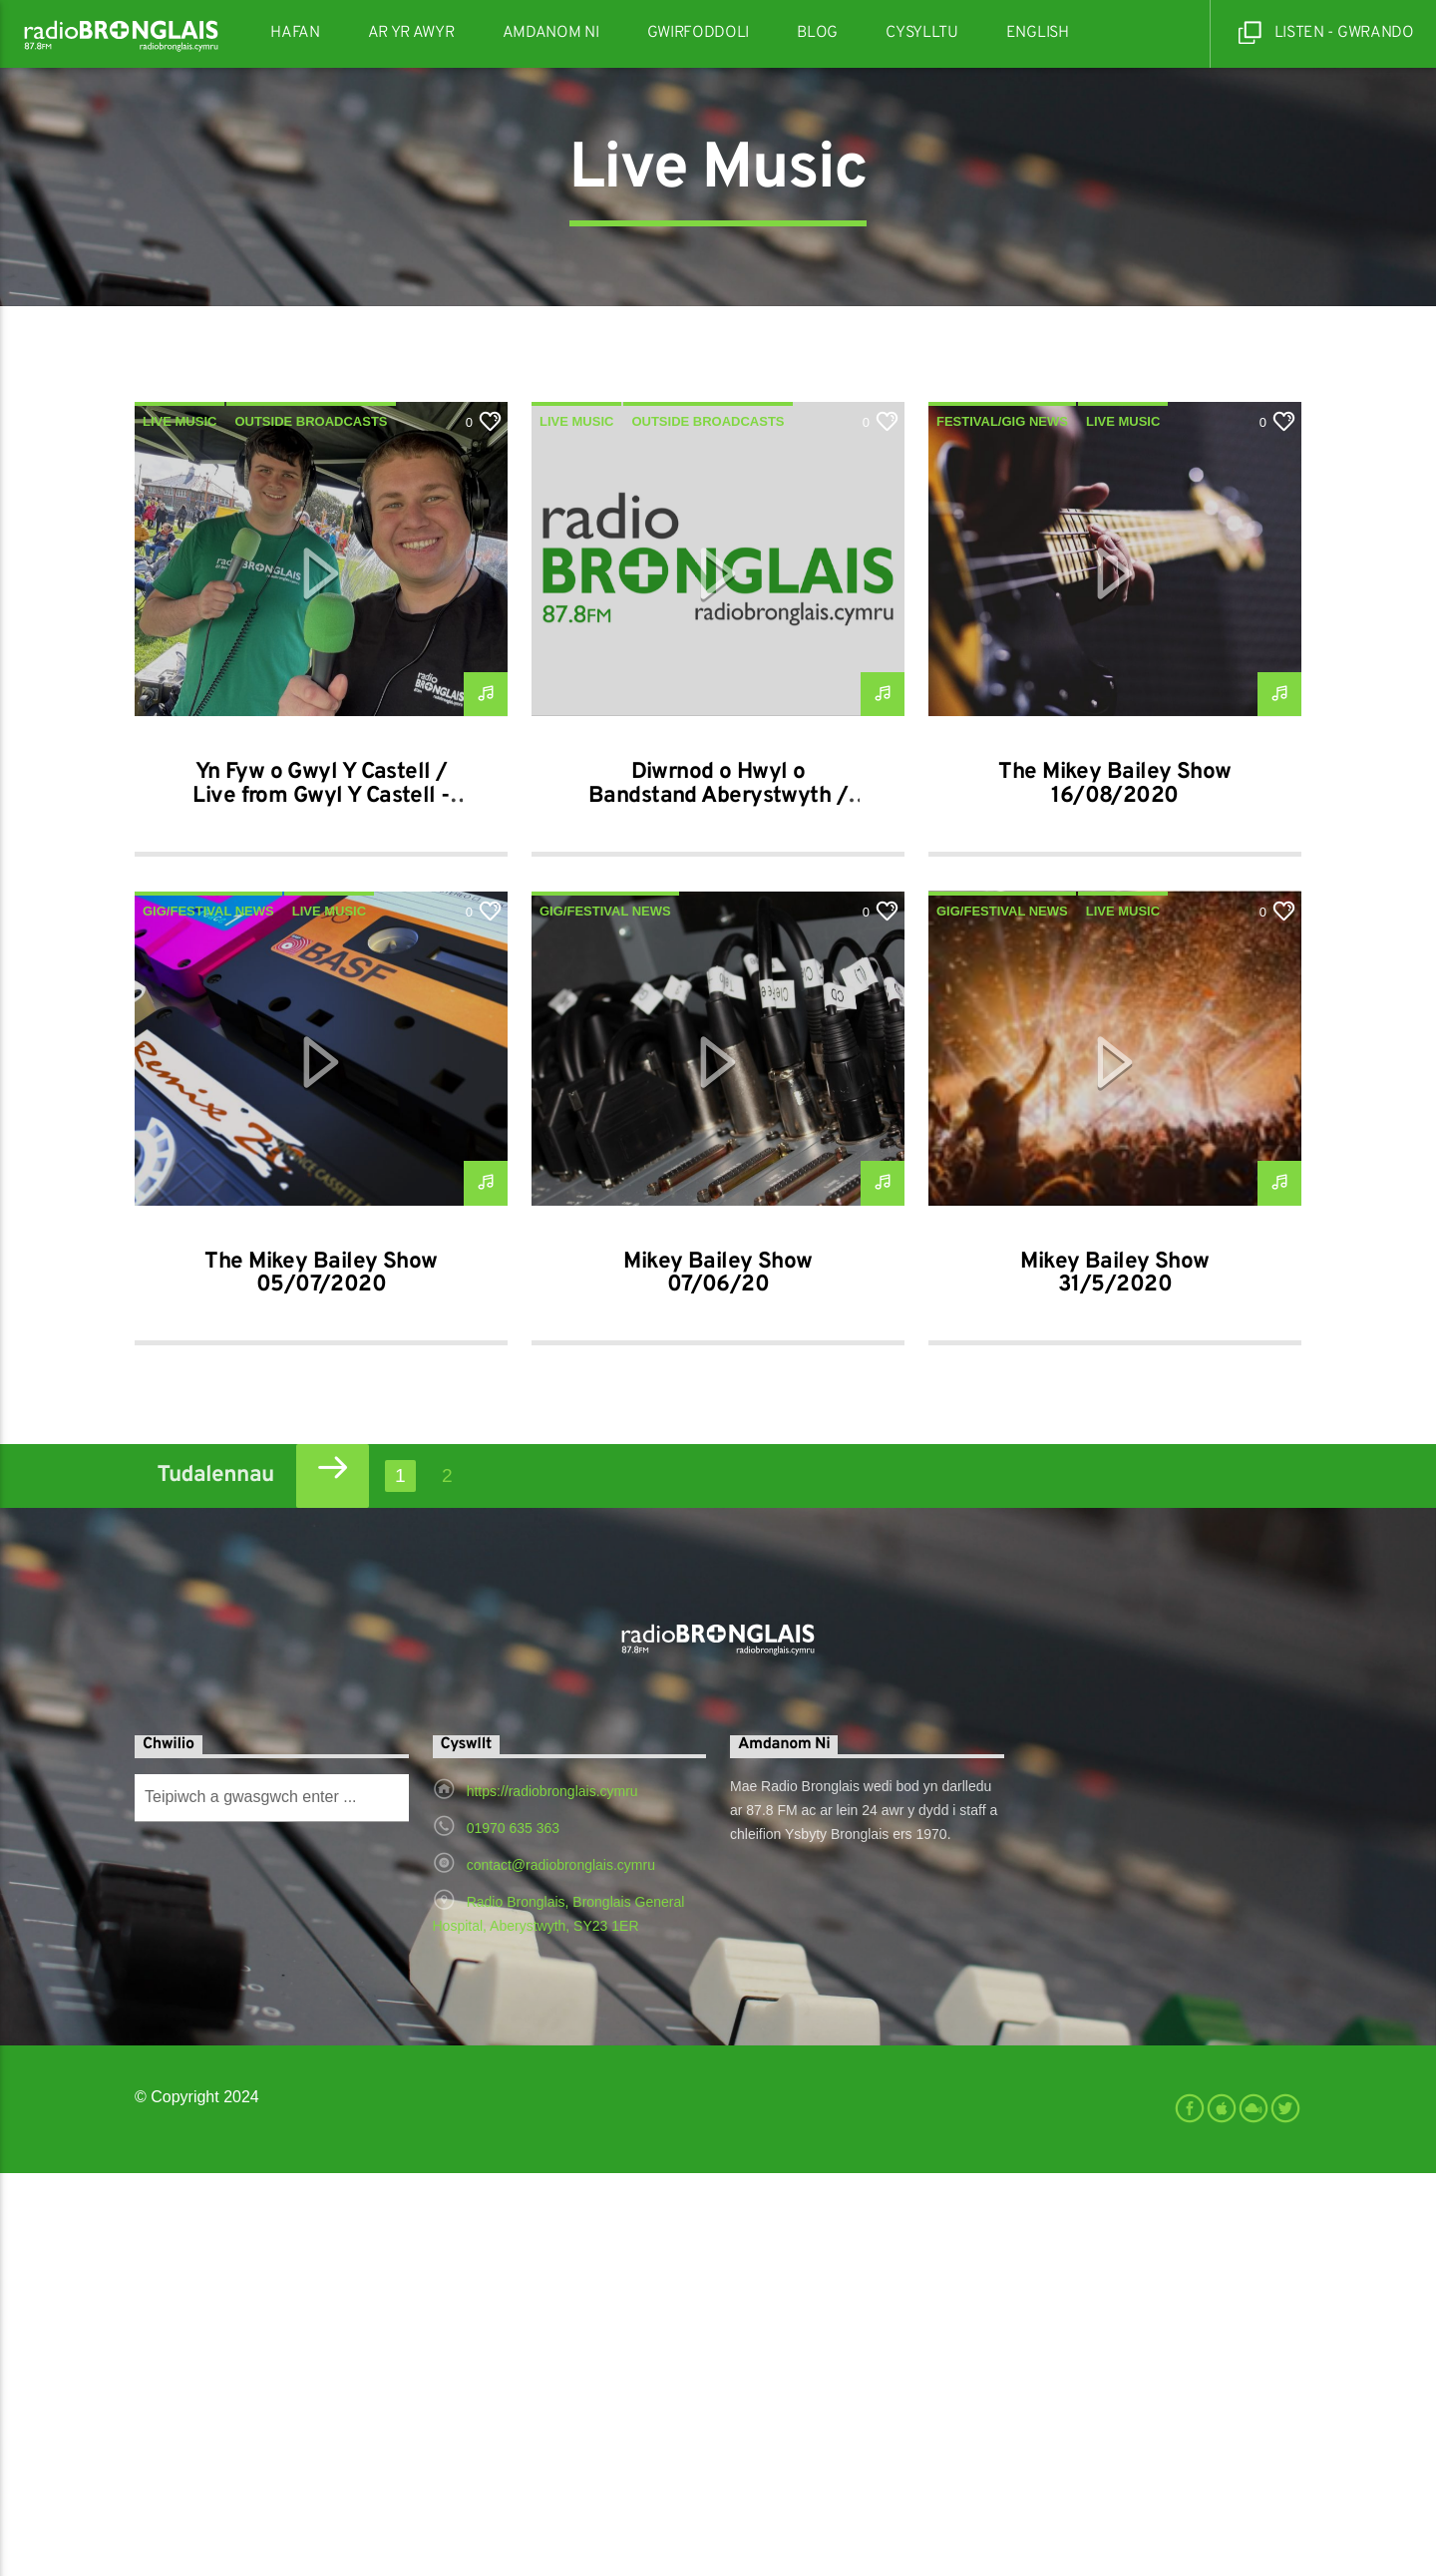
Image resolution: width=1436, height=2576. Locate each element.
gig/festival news (208, 1313)
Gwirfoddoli (698, 33)
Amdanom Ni (551, 33)
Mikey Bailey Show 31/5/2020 (1114, 1677)
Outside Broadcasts (310, 824)
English (1037, 33)
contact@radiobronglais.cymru (561, 2268)
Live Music (179, 824)
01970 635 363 (513, 2231)
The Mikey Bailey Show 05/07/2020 (320, 1677)
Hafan (294, 33)
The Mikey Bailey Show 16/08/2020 (1114, 1187)
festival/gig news (1002, 824)
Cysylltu (921, 33)
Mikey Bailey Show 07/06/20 (717, 1677)
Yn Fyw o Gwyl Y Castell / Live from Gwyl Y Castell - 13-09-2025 (320, 1199)
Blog (817, 33)
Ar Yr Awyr (411, 33)
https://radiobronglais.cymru (552, 2194)
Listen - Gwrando (1326, 33)
